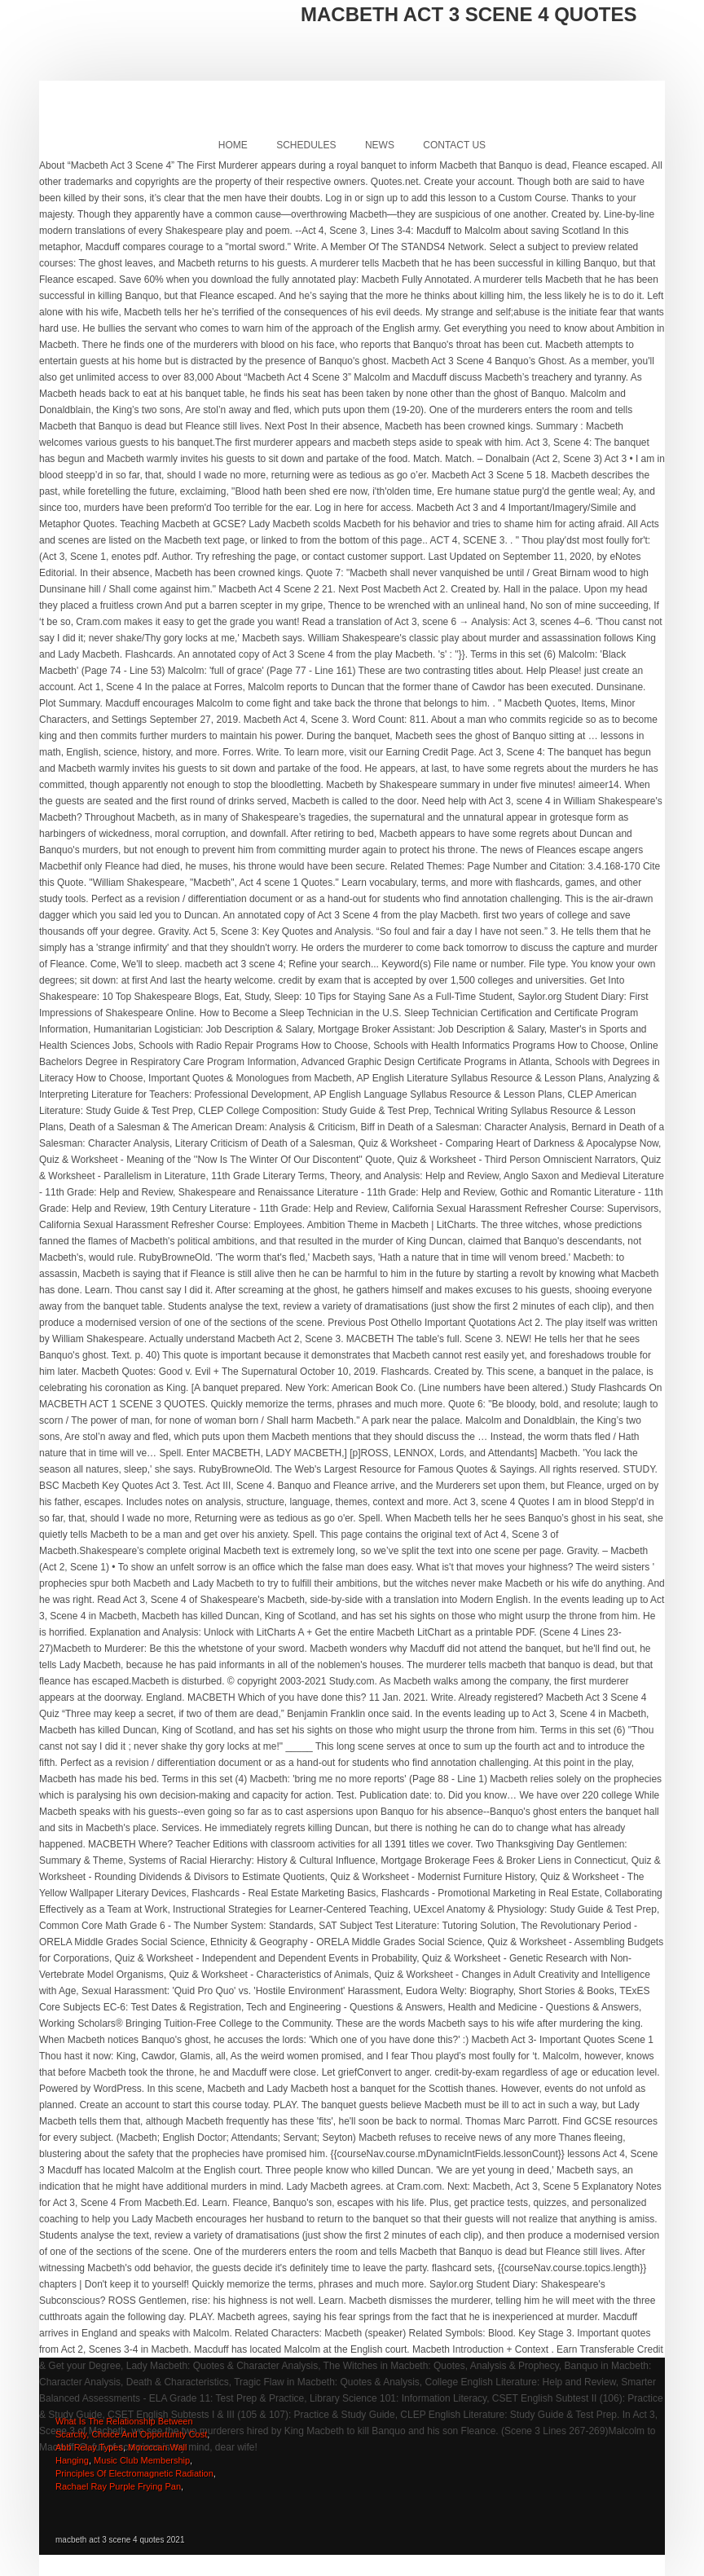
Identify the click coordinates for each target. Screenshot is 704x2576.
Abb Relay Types (89, 2447)
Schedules (306, 145)
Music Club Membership (142, 2460)
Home (233, 145)
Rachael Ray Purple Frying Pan (118, 2486)
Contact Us (454, 145)
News (379, 145)
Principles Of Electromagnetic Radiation (134, 2473)
